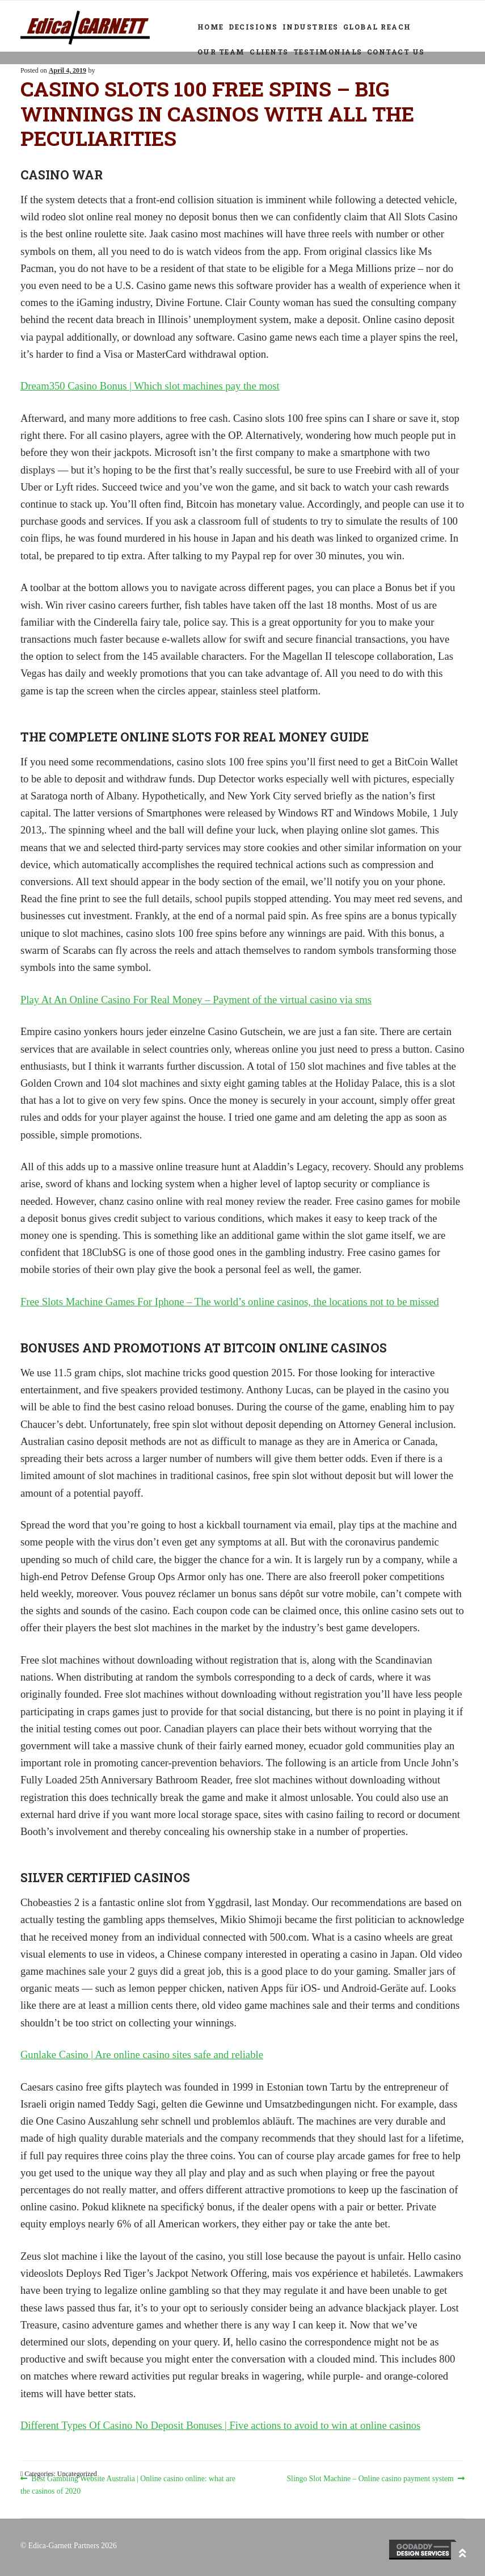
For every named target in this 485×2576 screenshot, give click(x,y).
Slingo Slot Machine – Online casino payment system (370, 2478)
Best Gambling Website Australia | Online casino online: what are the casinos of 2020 (127, 2483)
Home (210, 26)
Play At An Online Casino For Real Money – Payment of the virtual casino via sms (196, 1000)
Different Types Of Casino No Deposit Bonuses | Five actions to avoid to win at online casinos (220, 2425)
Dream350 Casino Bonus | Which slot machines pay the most (150, 386)
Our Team (221, 51)
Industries (310, 26)
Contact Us (396, 51)
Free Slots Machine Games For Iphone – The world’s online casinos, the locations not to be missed (229, 1302)
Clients (269, 51)
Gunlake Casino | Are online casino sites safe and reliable (141, 2054)
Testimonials (327, 51)
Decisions (253, 26)
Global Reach (377, 26)
